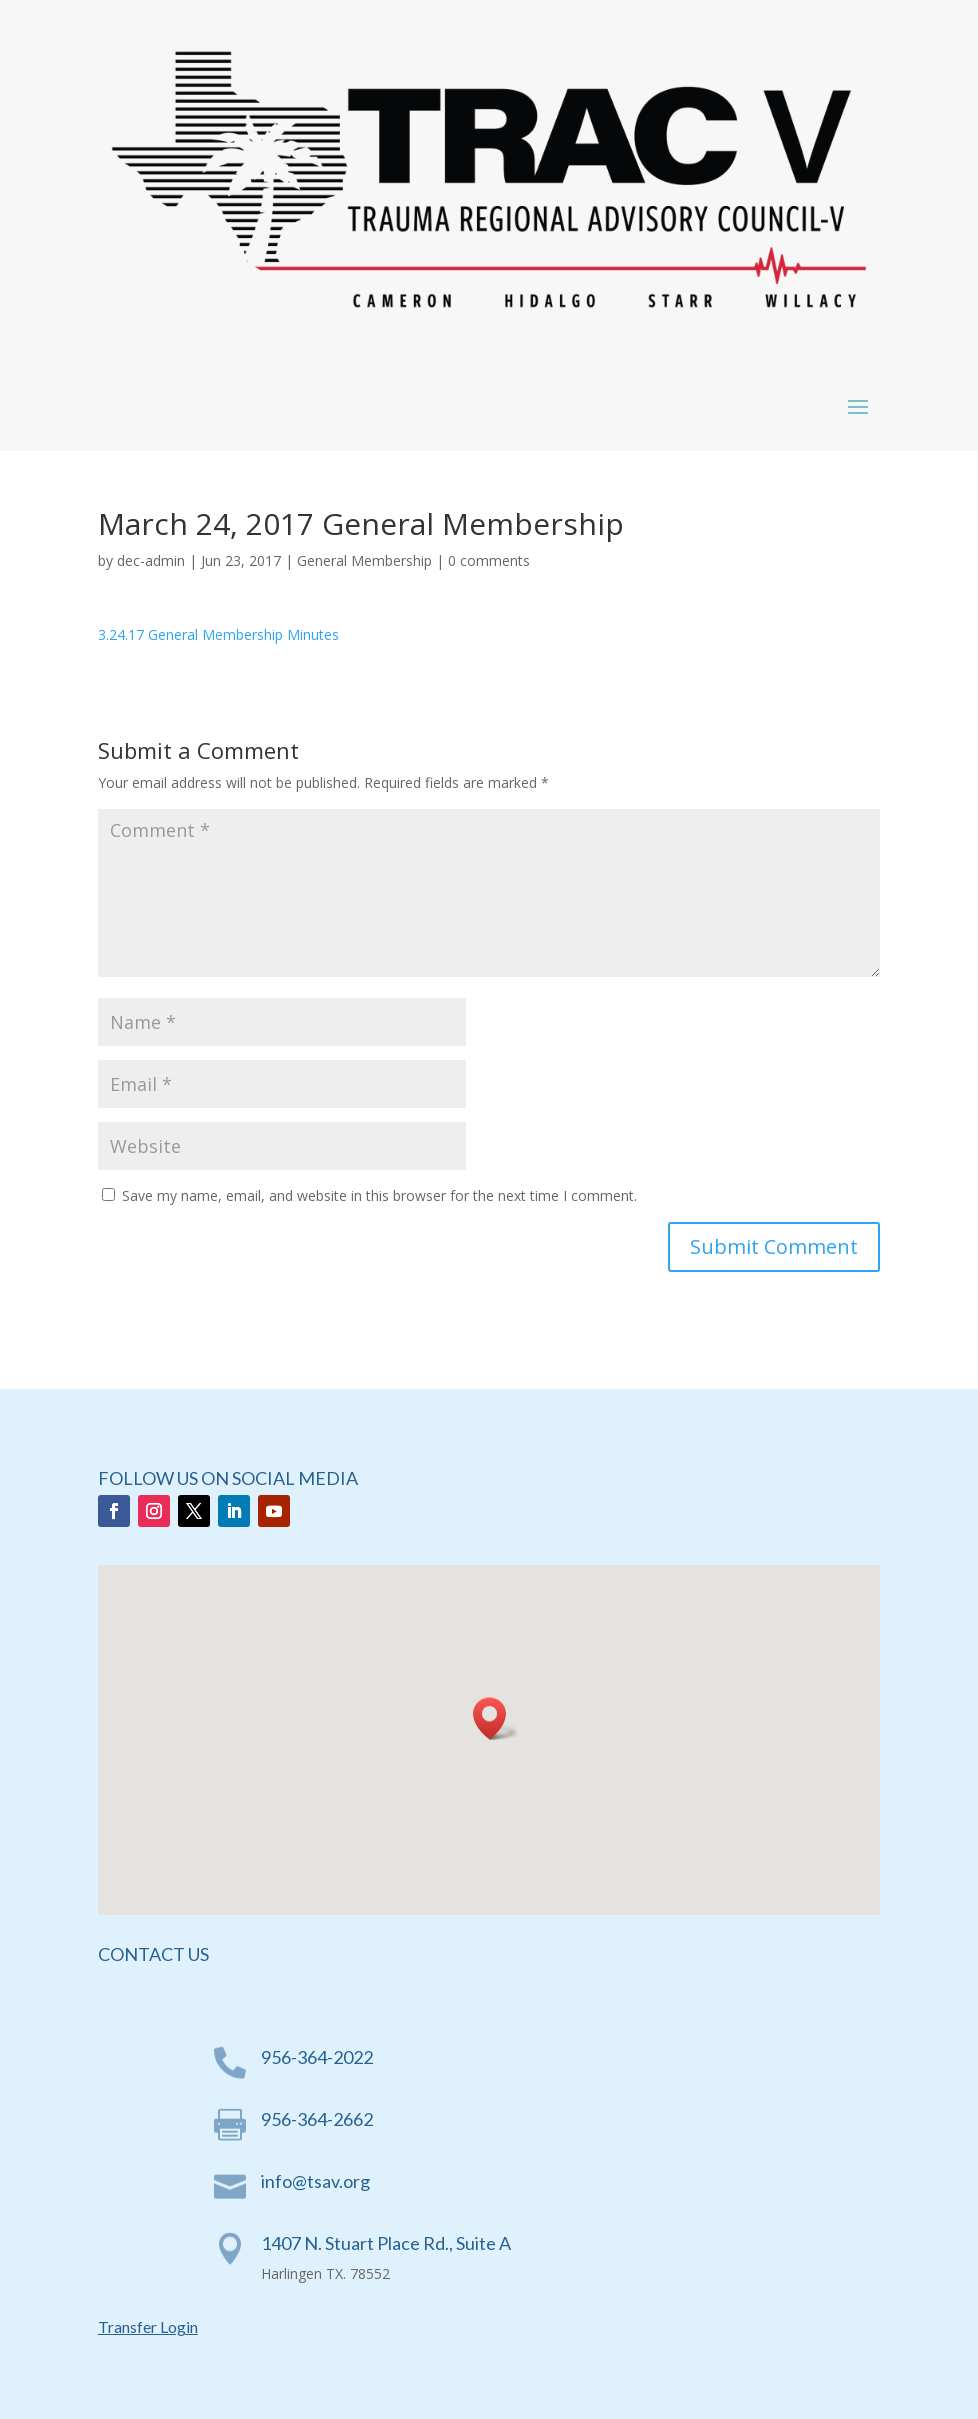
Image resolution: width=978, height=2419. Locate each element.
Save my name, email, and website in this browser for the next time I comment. (379, 1195)
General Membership (364, 560)
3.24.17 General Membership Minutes (218, 634)
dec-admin (151, 560)
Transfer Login (148, 2326)
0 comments (489, 560)
